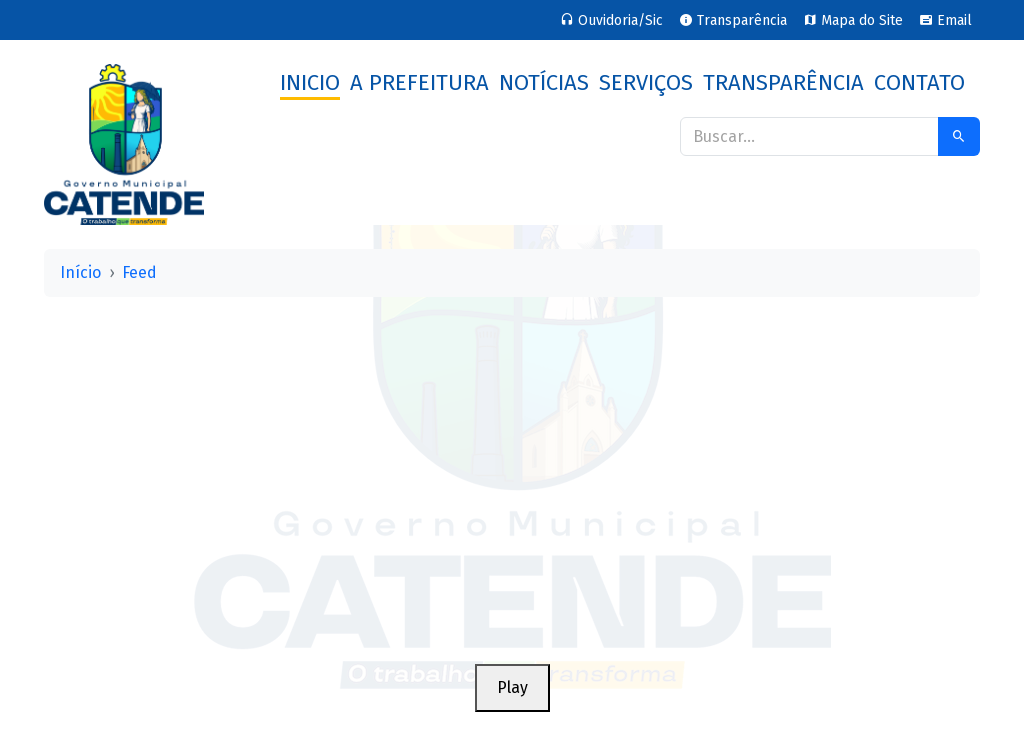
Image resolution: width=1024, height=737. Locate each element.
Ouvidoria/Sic (611, 20)
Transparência (733, 20)
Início (80, 272)
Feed (139, 272)
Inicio (310, 82)
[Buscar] (809, 136)
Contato (919, 82)
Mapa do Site (853, 20)
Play (512, 687)
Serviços (646, 82)
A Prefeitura (419, 82)
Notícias (544, 82)
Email (945, 20)
